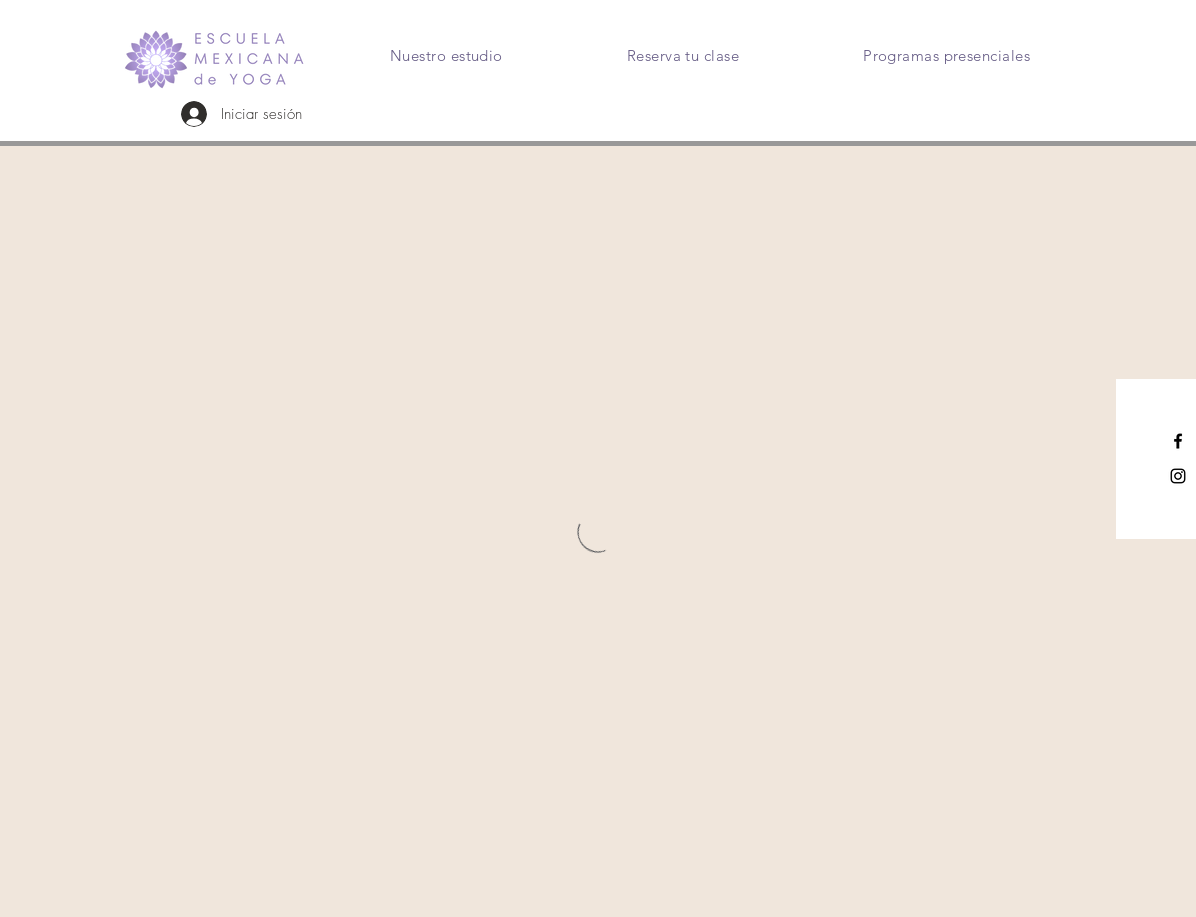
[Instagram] (1178, 476)
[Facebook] (1178, 441)
